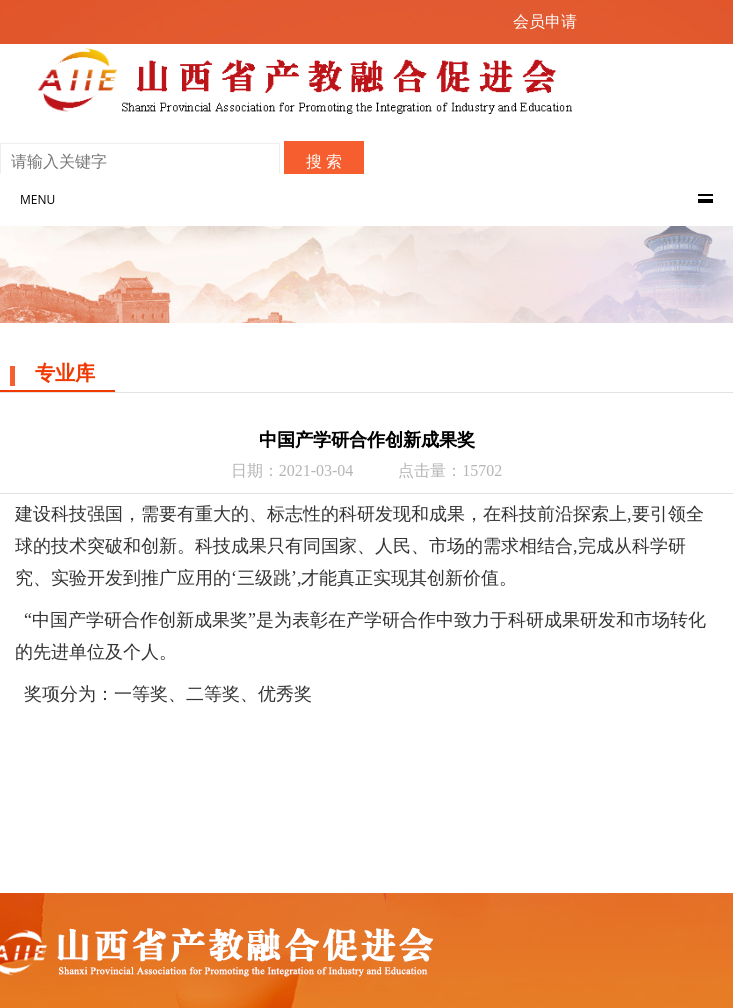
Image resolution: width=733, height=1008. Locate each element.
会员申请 (545, 21)
